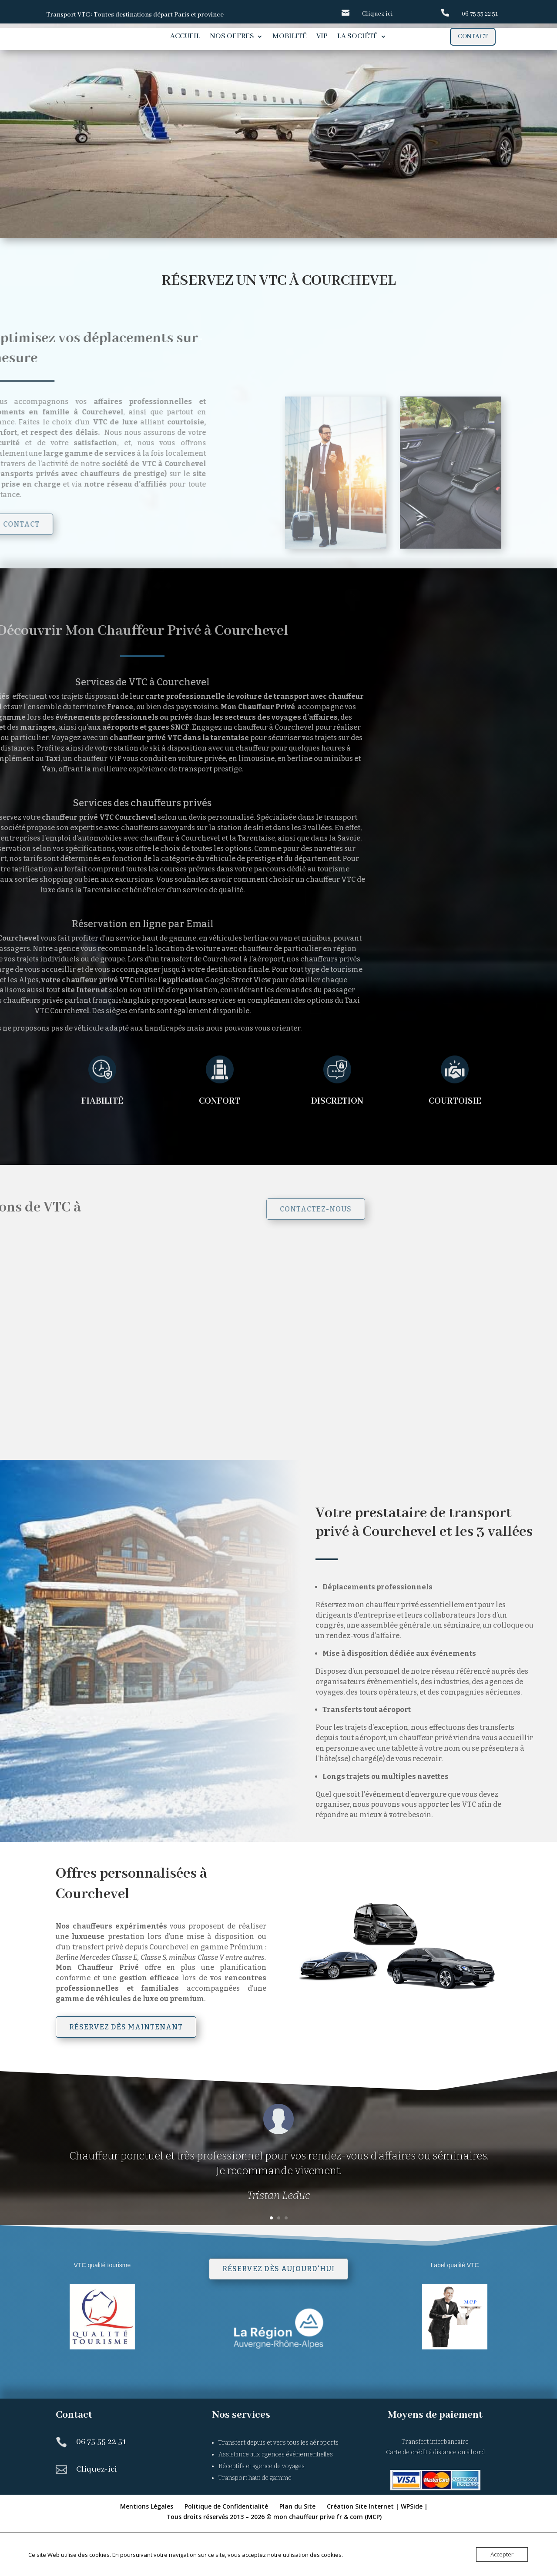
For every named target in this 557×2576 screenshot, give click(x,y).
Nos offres (232, 37)
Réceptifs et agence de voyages (261, 2516)
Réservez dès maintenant (126, 2077)
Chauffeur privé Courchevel (186, 137)
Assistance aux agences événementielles (275, 2504)
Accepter (501, 2554)
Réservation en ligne (130, 182)
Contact (473, 36)
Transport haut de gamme (255, 2528)
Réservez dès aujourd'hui (278, 2319)
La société (357, 37)
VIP (322, 37)
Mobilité (289, 37)
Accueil (185, 37)
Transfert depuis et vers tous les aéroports (278, 2492)
